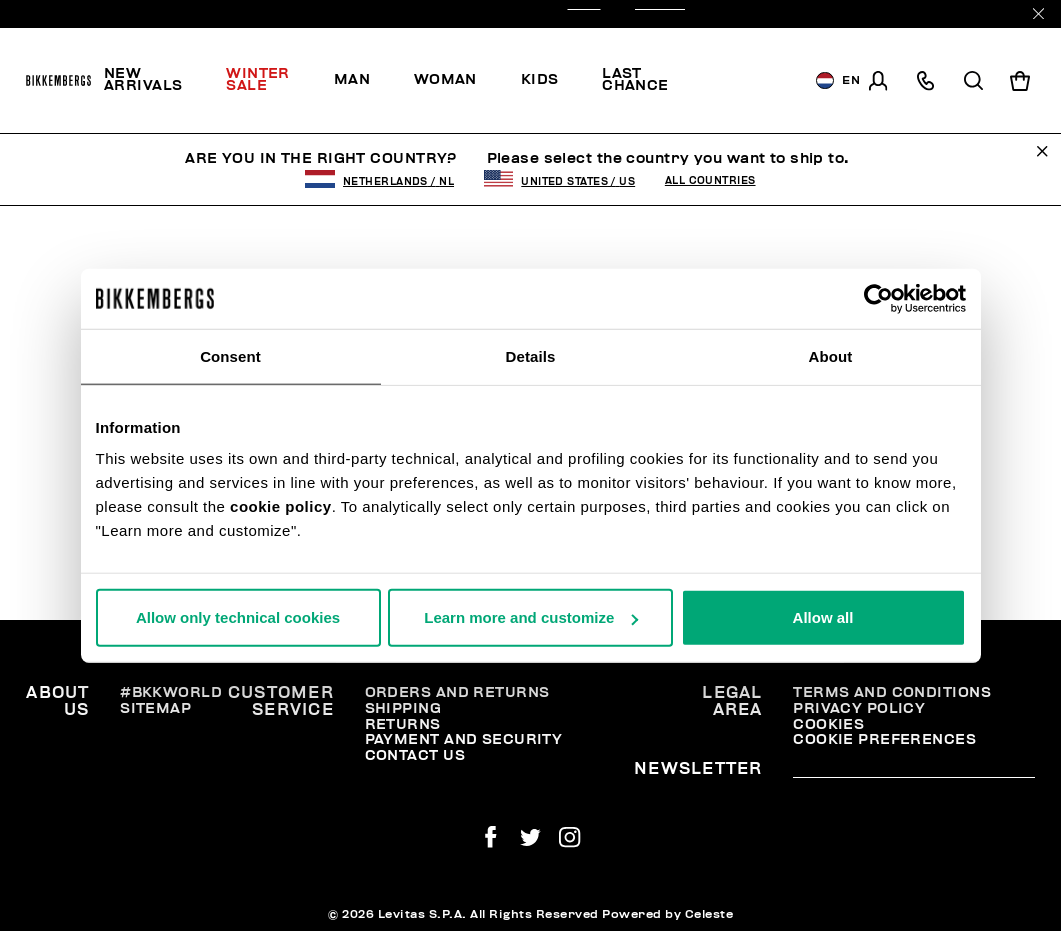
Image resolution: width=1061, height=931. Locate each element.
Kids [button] (540, 79)
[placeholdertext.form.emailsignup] (914, 771)
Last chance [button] (635, 79)
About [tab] (831, 355)
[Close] (1038, 13)
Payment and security (464, 739)
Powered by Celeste (667, 914)
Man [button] (352, 79)
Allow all (823, 617)
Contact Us (415, 755)
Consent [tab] (230, 355)
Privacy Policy (859, 708)
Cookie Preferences (884, 739)
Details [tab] (531, 355)
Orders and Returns (457, 692)
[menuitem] (154, 81)
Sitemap (155, 708)
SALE (584, 14)
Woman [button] (445, 79)
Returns (403, 724)
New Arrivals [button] (143, 79)
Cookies (828, 724)
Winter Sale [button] (258, 79)
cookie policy (281, 506)
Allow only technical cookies (238, 617)
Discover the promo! (747, 81)
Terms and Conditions (892, 692)
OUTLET (660, 14)
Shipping (403, 708)
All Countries (710, 181)
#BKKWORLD (171, 692)
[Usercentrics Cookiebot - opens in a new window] (878, 298)
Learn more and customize (531, 617)
